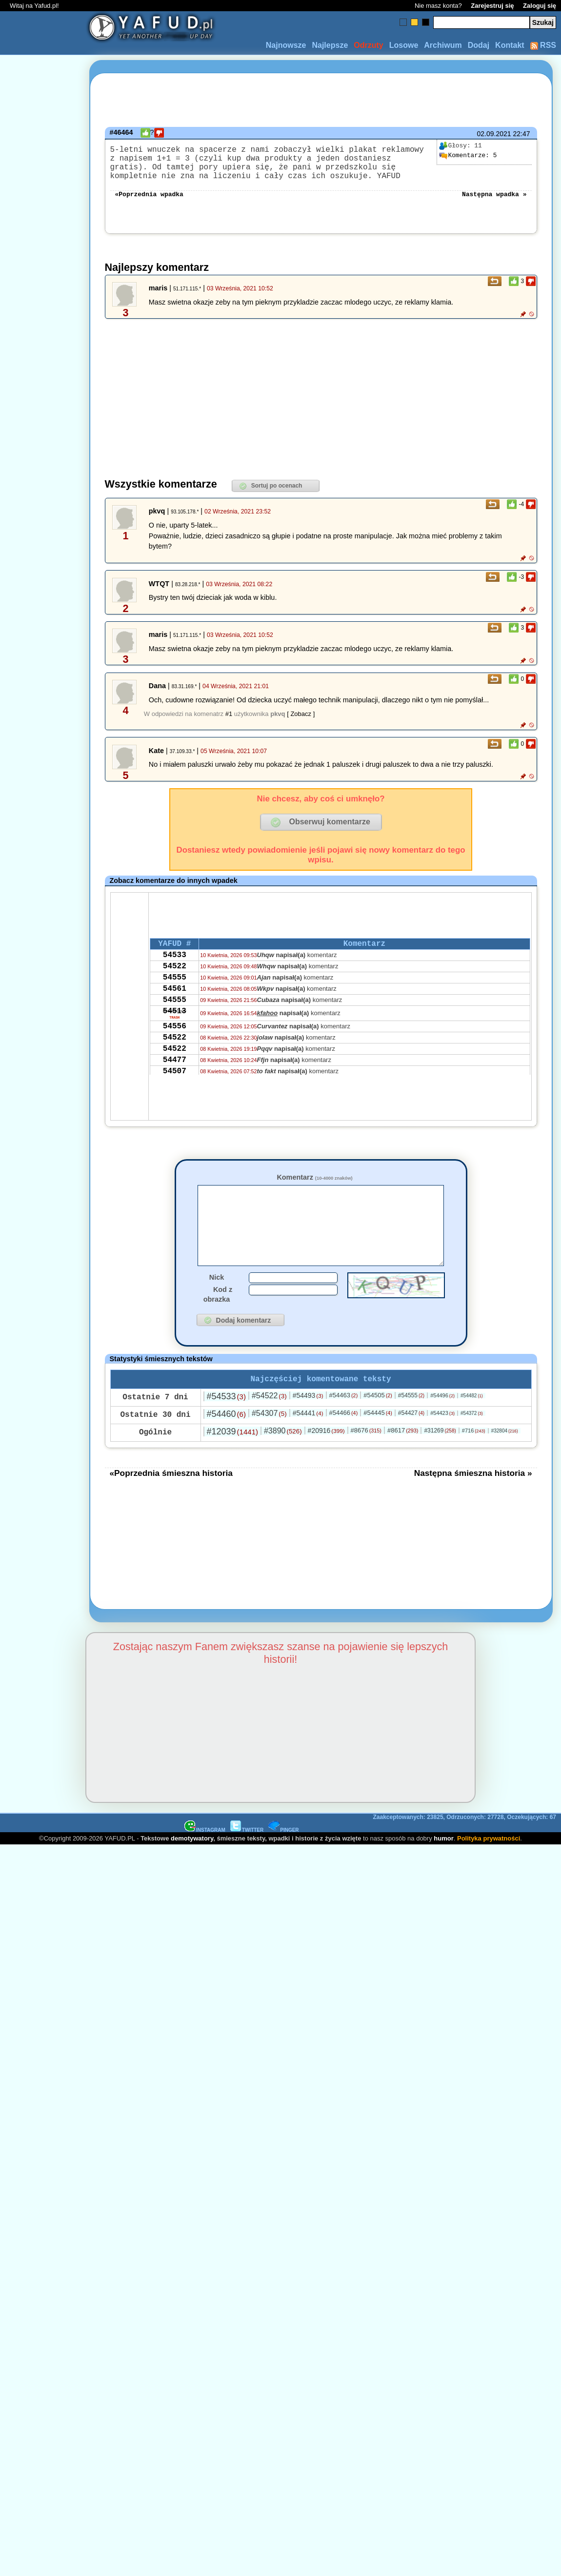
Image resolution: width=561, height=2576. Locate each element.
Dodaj (478, 45)
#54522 (269, 1422)
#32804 (504, 1457)
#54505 (377, 1421)
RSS (543, 45)
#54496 (442, 1422)
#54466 (343, 1439)
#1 (228, 723)
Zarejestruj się (492, 5)
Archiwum (442, 45)
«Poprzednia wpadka (149, 203)
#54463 (343, 1421)
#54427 (411, 1439)
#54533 (226, 1423)
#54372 (472, 1439)
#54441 (308, 1439)
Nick (216, 1302)
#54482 (472, 1422)
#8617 (402, 1456)
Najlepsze (330, 45)
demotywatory (192, 1864)
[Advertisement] (43, 1172)
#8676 (366, 1456)
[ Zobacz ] (301, 723)
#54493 (308, 1422)
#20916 (326, 1457)
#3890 (283, 1457)
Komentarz (314, 1187)
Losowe (404, 45)
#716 (473, 1457)
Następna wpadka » (494, 203)
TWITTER (246, 1856)
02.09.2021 (494, 134)
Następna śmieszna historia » (473, 1499)
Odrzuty (368, 45)
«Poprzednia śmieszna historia (171, 1499)
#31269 (440, 1456)
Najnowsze (286, 45)
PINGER (283, 1856)
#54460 (226, 1440)
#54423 (442, 1439)
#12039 (232, 1458)
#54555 (411, 1421)
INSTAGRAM (204, 1856)
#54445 (377, 1439)
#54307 (269, 1439)
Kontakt (509, 45)
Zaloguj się (539, 5)
